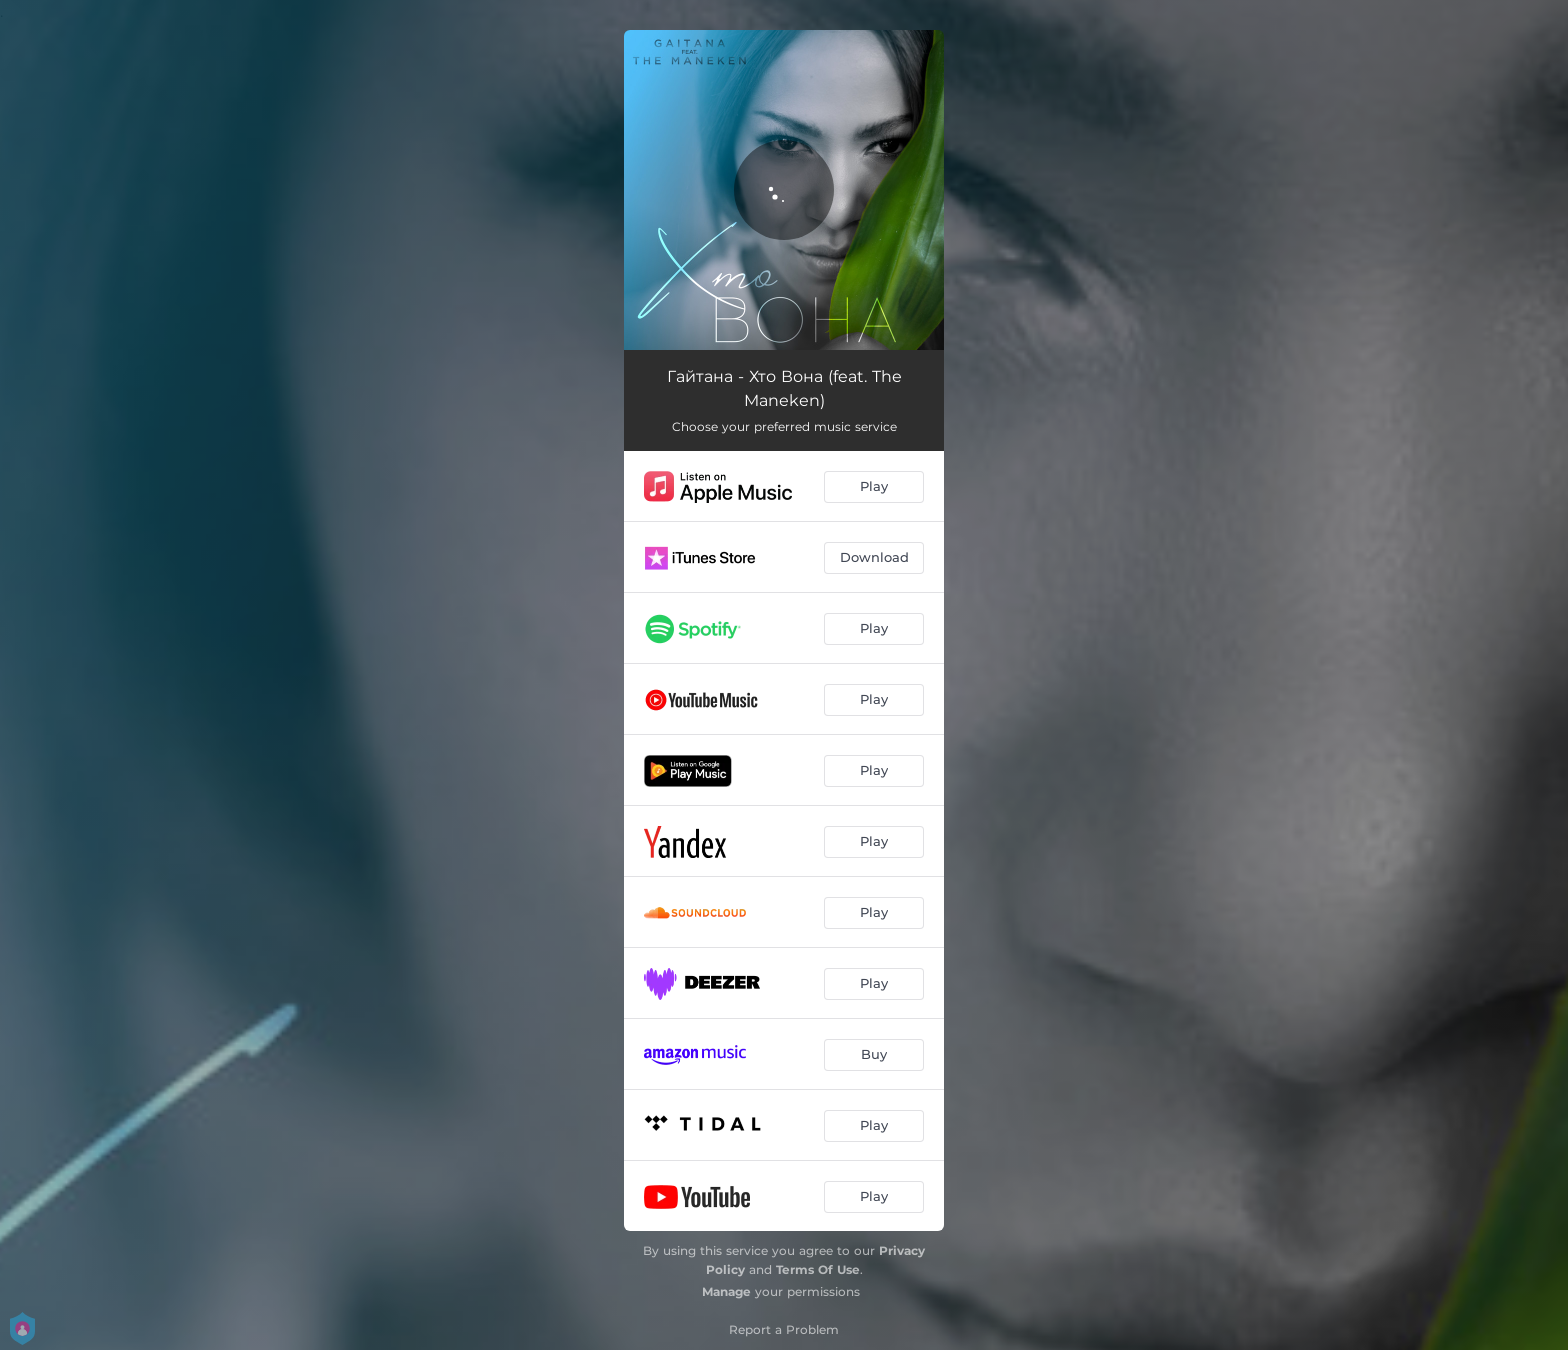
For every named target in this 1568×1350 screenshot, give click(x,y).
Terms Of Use (818, 1269)
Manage (726, 1291)
